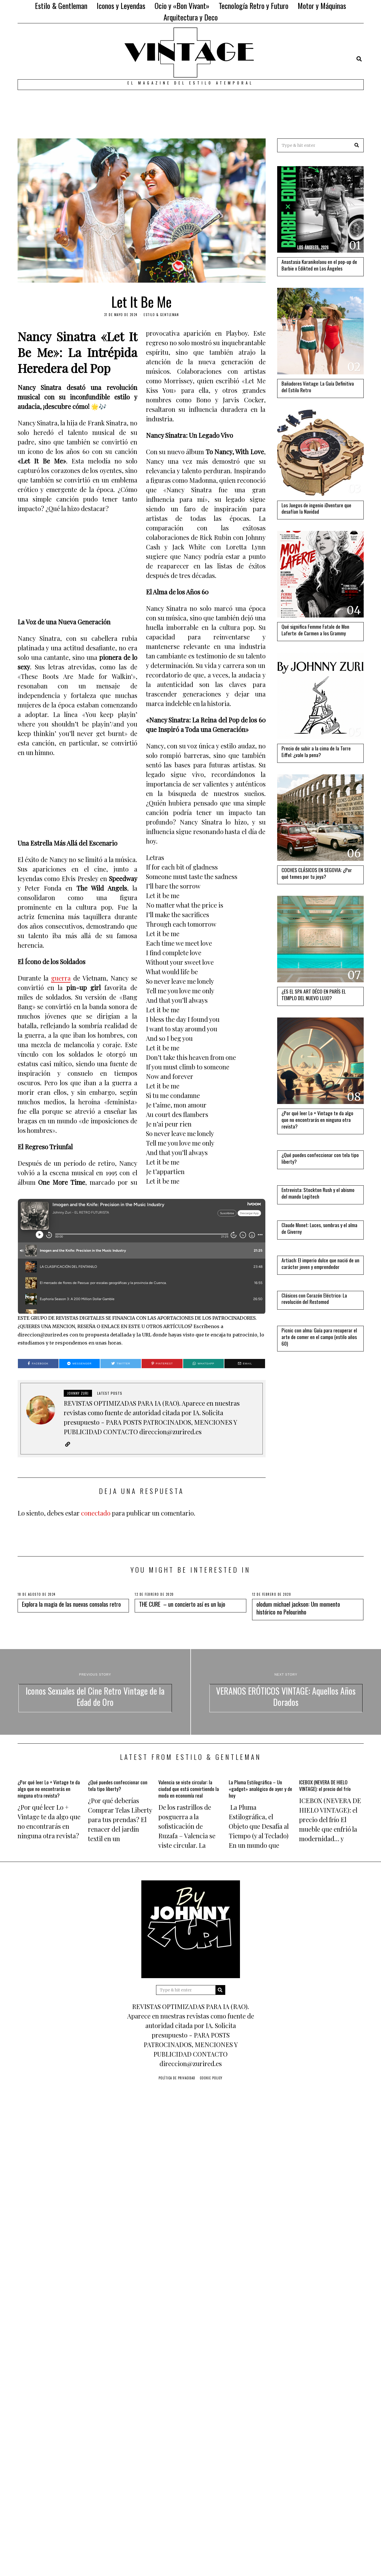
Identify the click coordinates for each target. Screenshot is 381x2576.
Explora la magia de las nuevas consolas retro (71, 1603)
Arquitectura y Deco (191, 17)
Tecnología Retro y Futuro (253, 5)
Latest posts (109, 1393)
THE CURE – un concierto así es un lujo (182, 1603)
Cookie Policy (211, 2078)
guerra (61, 978)
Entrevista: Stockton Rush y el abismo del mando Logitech (317, 1193)
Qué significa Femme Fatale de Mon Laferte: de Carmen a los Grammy (315, 630)
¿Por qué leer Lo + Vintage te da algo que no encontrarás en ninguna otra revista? (317, 1119)
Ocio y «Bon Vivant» (182, 5)
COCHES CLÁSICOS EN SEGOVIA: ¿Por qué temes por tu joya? (316, 873)
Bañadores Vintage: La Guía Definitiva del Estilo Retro (317, 387)
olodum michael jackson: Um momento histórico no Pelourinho (298, 1607)
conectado (95, 1513)
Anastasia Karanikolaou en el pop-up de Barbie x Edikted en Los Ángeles (319, 265)
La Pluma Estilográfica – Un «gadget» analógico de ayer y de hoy (260, 1788)
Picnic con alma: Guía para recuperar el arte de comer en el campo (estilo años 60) (319, 1336)
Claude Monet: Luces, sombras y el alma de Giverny (319, 1228)
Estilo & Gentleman (61, 5)
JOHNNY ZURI (78, 1393)
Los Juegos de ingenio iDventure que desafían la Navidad (316, 508)
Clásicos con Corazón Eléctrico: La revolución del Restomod (314, 1298)
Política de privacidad (177, 2078)
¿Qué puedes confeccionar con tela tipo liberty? (320, 1158)
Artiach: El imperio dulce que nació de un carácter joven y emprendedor (320, 1263)
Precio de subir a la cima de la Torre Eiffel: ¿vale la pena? (316, 751)
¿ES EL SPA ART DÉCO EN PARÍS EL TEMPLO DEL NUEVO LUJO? (313, 994)
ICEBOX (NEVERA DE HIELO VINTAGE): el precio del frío (325, 1785)
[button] (357, 145)
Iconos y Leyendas (121, 5)
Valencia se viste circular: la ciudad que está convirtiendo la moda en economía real (188, 1788)
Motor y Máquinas (322, 5)
